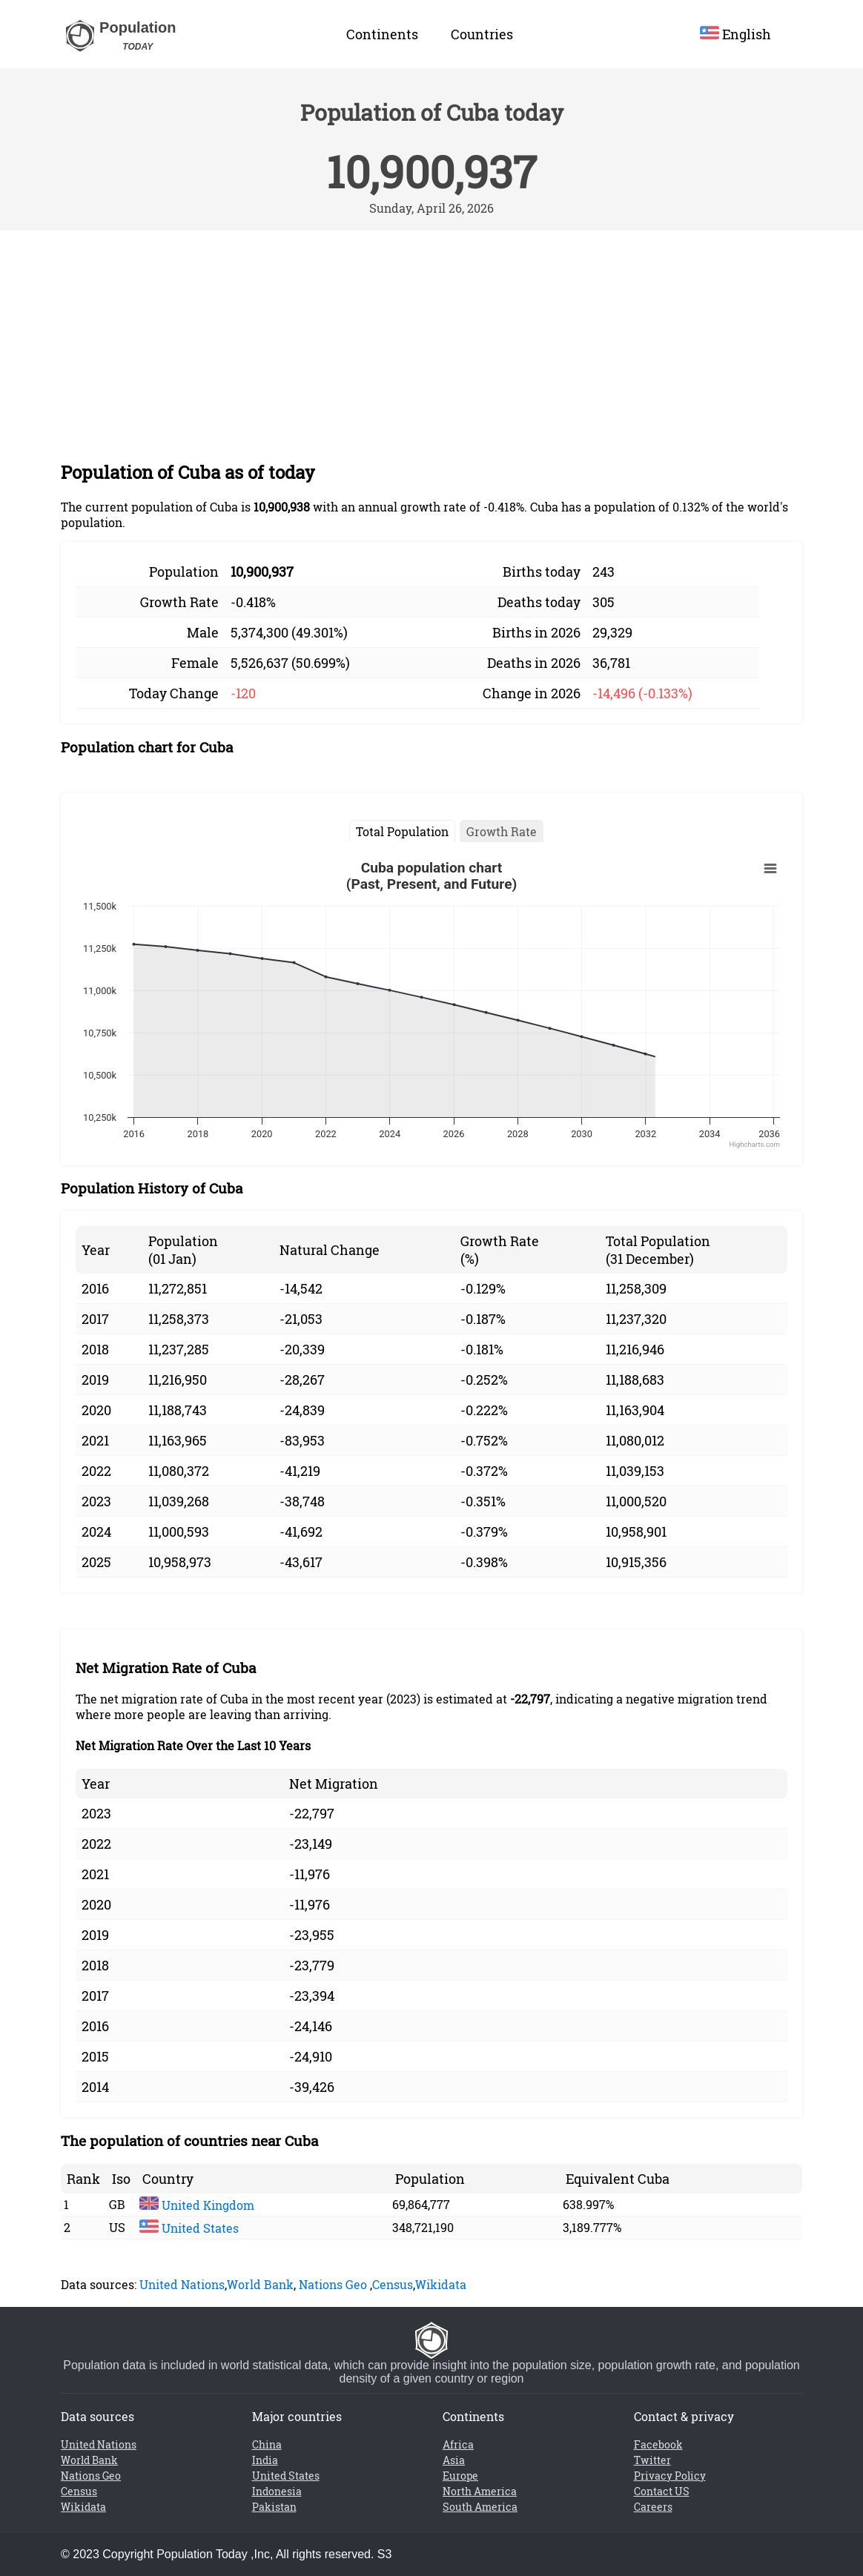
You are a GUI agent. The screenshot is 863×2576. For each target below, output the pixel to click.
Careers (653, 2507)
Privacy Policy (670, 2476)
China (267, 2444)
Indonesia (277, 2491)
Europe (460, 2476)
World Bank (260, 2284)
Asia (454, 2460)
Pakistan (274, 2507)
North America (480, 2491)
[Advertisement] (431, 342)
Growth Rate (501, 831)
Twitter (652, 2460)
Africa (458, 2444)
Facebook (658, 2444)
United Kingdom (196, 2205)
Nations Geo (333, 2284)
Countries (482, 34)
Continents (382, 34)
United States (189, 2228)
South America (480, 2507)
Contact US (662, 2491)
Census (392, 2284)
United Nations (182, 2284)
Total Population (402, 831)
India (265, 2460)
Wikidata (440, 2284)
